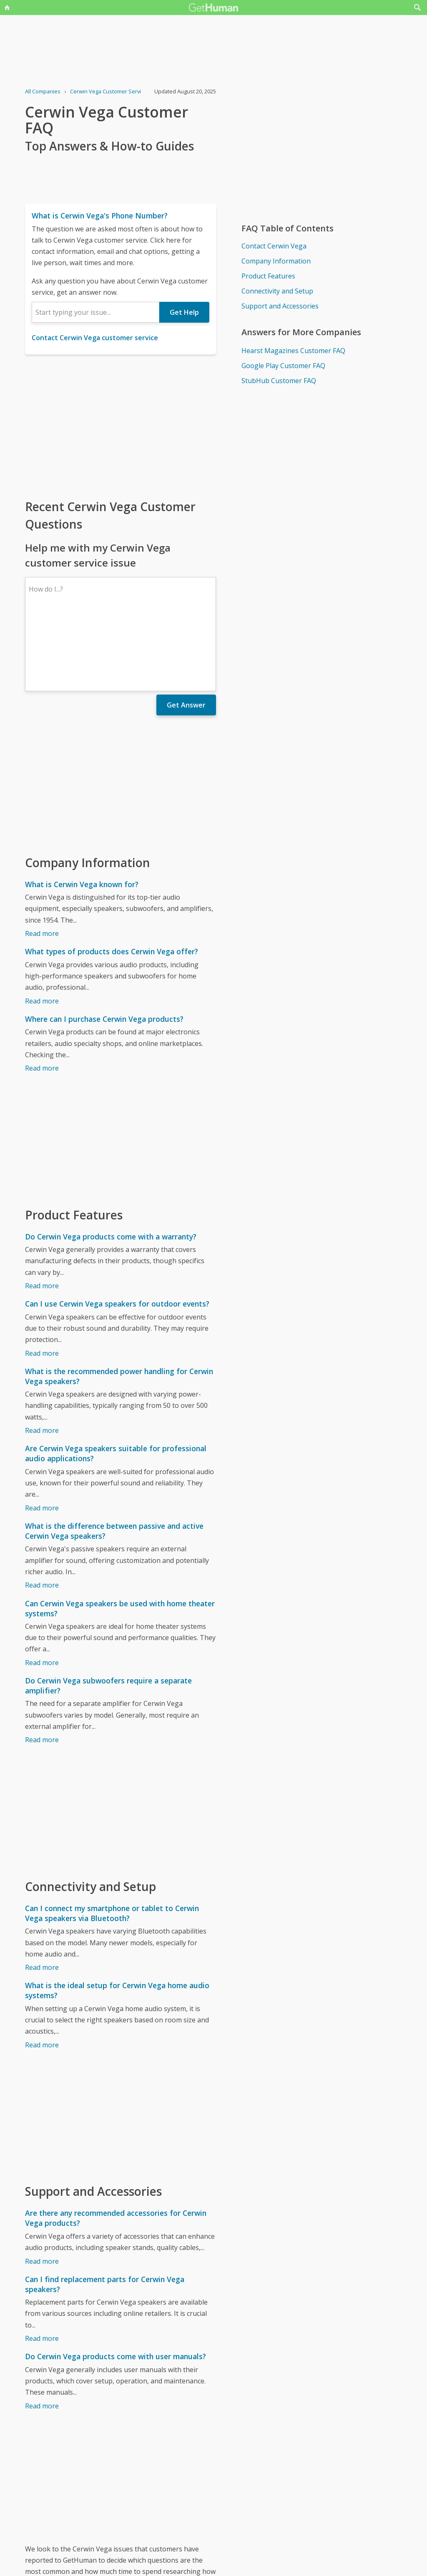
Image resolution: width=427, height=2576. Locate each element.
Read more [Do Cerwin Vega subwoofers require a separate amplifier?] (42, 1667)
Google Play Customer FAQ (283, 365)
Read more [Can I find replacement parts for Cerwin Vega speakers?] (42, 2265)
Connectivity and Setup (277, 291)
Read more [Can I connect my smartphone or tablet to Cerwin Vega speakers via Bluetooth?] (42, 1894)
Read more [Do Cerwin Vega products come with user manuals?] (42, 2333)
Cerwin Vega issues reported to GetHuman (92, 2529)
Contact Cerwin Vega (273, 246)
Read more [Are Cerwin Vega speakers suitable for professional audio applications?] (42, 1435)
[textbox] (95, 312)
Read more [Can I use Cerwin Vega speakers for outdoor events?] (42, 1280)
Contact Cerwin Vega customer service (95, 337)
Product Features (268, 276)
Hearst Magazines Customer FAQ (293, 350)
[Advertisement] (120, 426)
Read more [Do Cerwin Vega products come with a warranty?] (42, 1213)
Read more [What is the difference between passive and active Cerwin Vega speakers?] (42, 1512)
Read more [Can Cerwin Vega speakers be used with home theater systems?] (42, 1590)
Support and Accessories (280, 306)
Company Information (276, 261)
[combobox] (95, 312)
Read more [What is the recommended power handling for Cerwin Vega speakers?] (42, 1357)
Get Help (184, 312)
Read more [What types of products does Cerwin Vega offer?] (42, 928)
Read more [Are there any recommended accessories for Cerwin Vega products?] (42, 2188)
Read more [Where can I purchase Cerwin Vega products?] (42, 995)
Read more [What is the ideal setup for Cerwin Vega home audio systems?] (42, 1972)
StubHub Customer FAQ (278, 380)
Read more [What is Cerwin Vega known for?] (42, 860)
